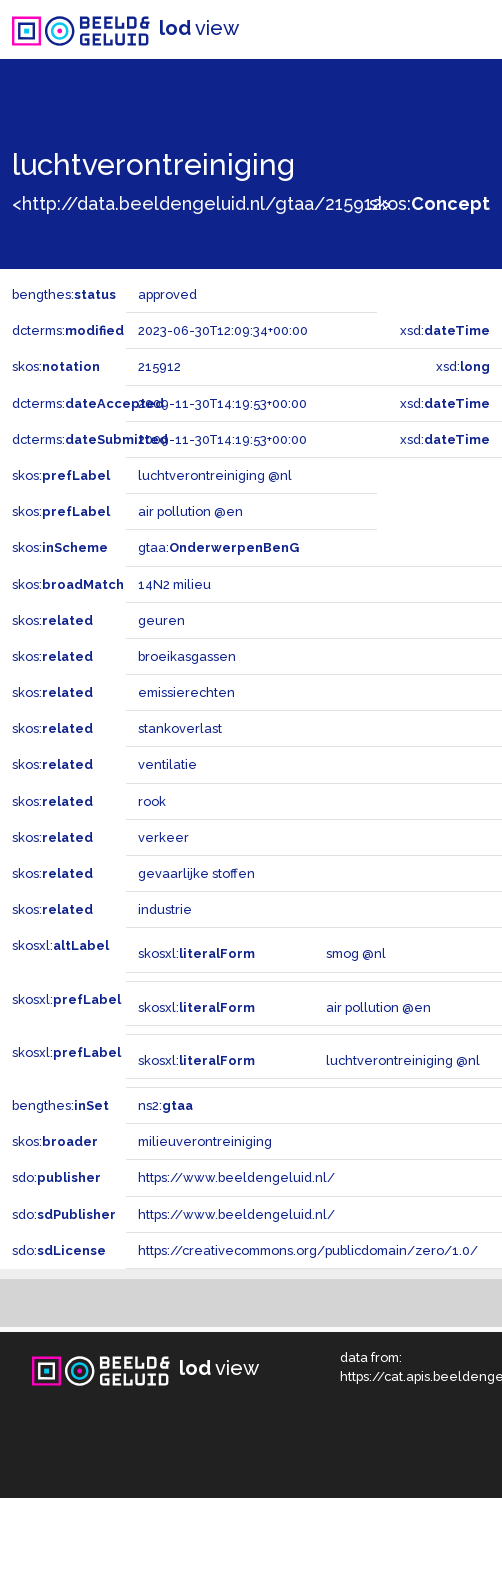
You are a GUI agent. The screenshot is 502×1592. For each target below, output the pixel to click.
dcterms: (68, 330)
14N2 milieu (174, 584)
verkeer (163, 837)
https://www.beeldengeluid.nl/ (236, 1177)
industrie (165, 909)
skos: (429, 203)
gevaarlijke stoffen (196, 873)
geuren (161, 620)
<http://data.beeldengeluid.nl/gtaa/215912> (201, 203)
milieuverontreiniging (205, 1141)
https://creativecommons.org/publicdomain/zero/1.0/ (308, 1250)
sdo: (56, 1177)
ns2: (165, 1105)
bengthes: (64, 294)
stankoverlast (180, 728)
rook (152, 801)
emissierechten (186, 692)
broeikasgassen (187, 656)
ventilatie (167, 764)
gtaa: (218, 547)
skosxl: (60, 945)
